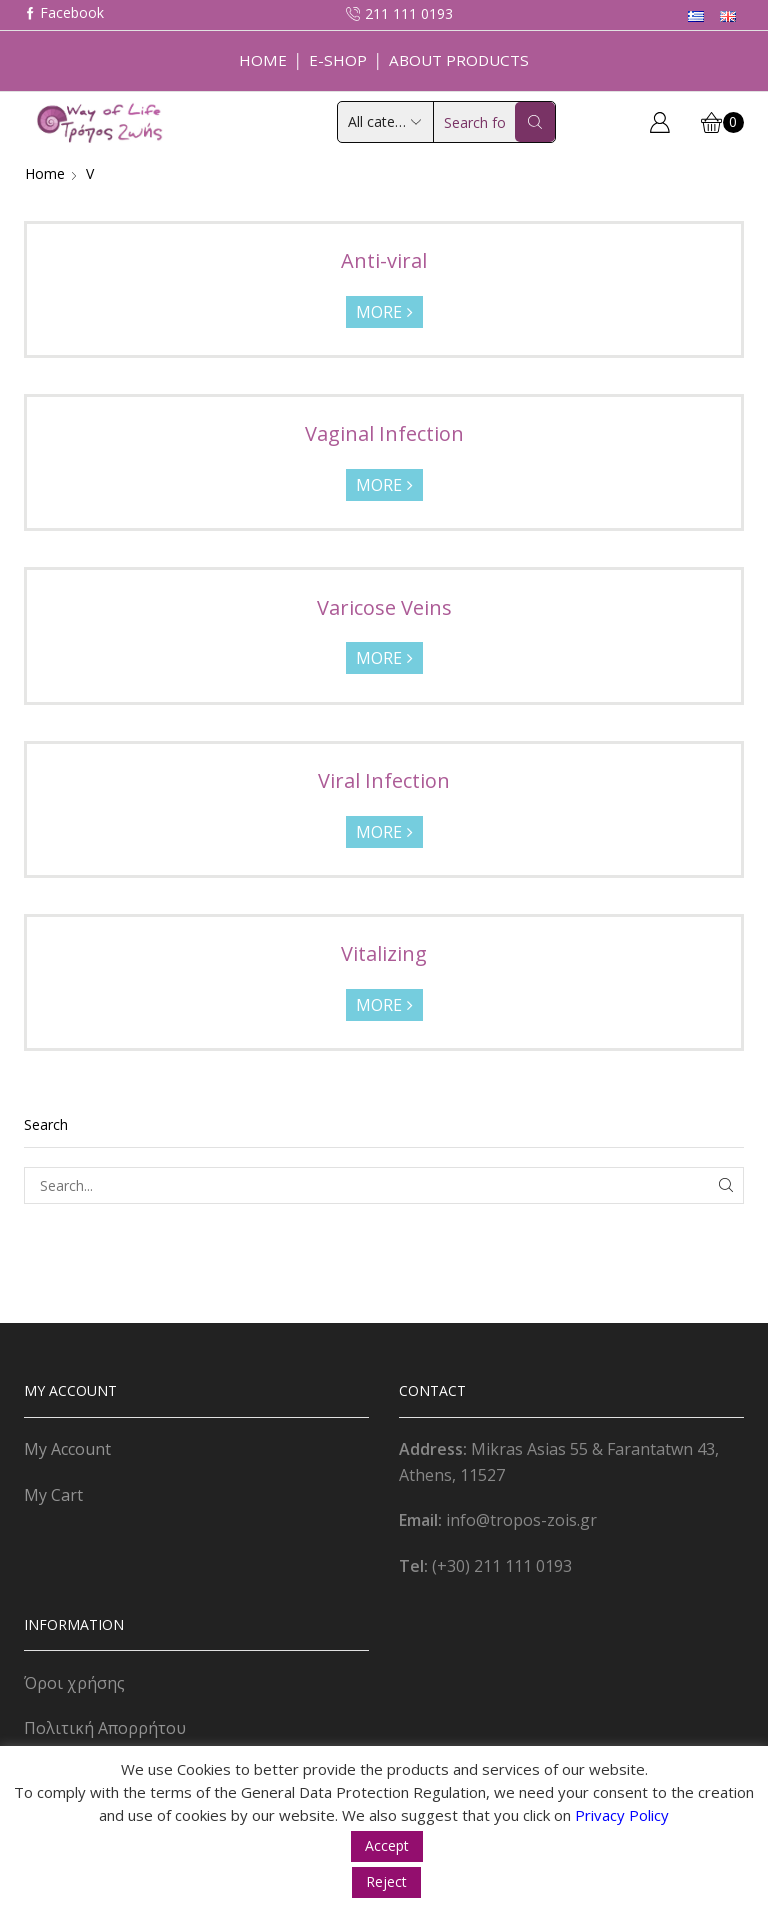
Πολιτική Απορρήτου (105, 1728)
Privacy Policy (622, 1815)
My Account (67, 1449)
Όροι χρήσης (74, 1683)
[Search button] (535, 122)
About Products (459, 60)
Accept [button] (387, 1845)
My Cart (53, 1495)
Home (263, 60)
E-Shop (338, 60)
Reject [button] (386, 1881)
